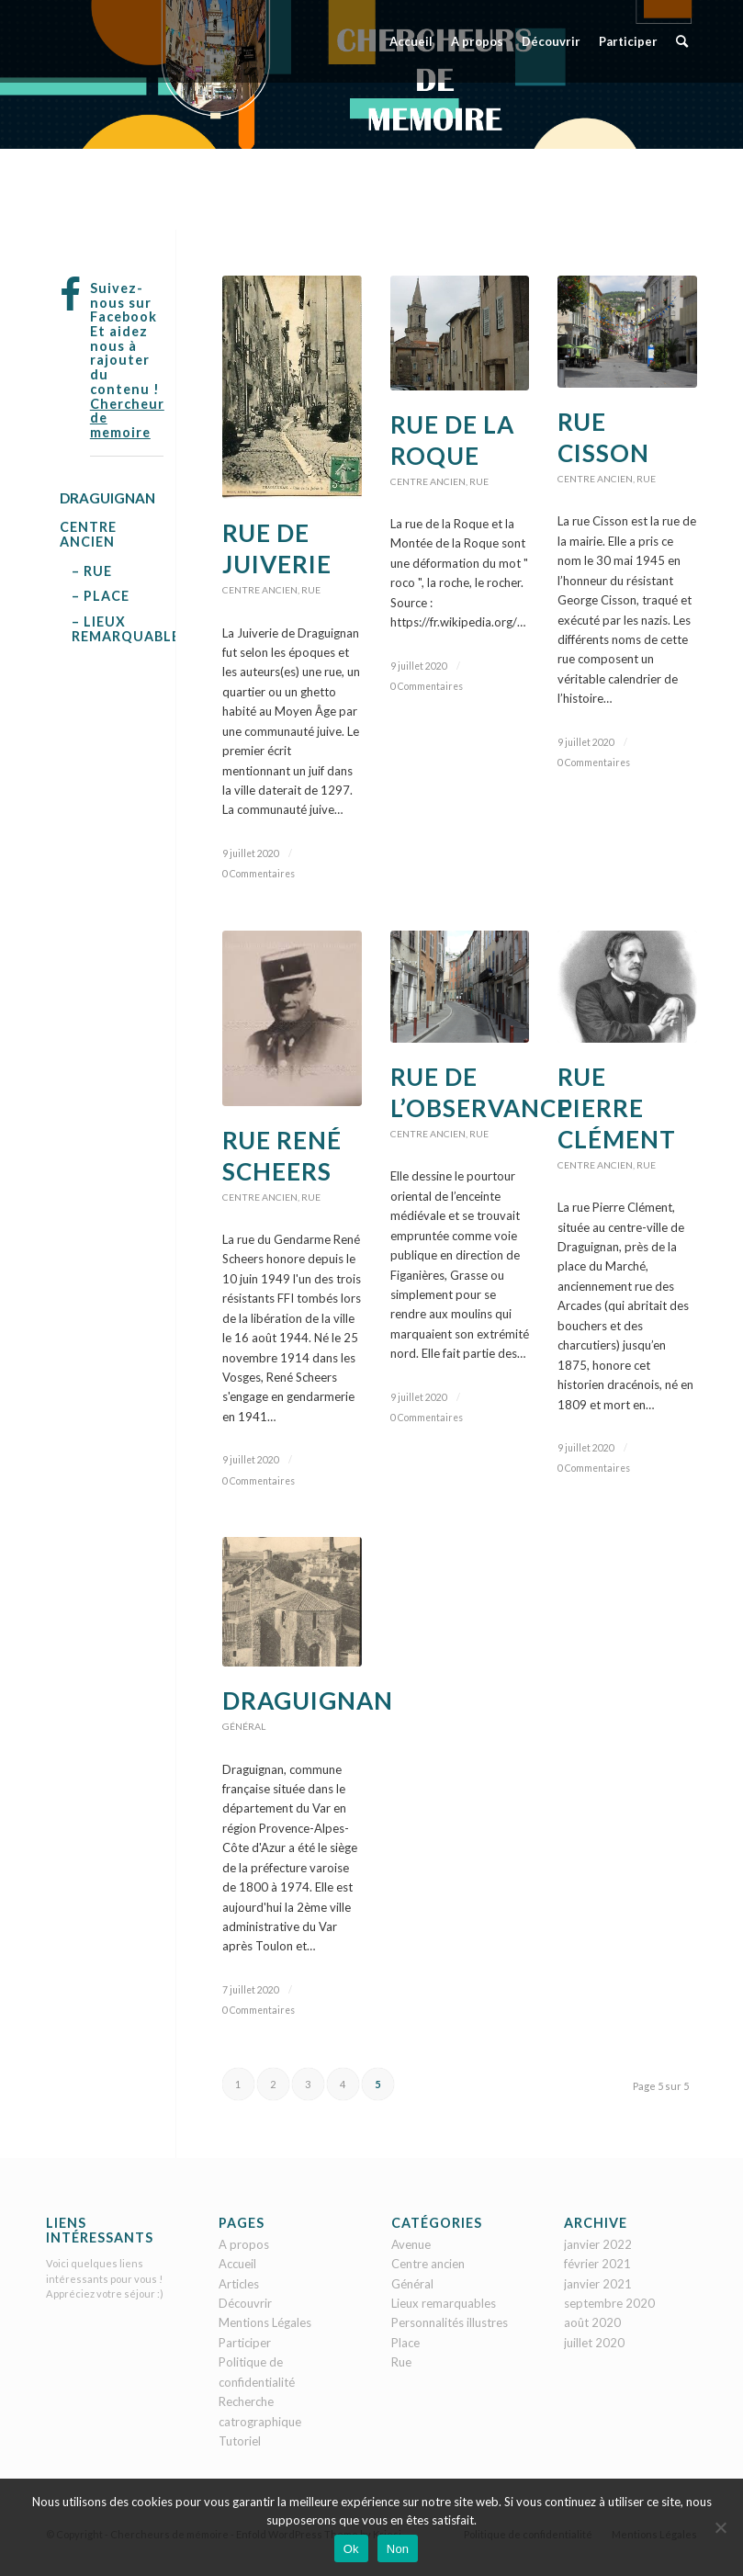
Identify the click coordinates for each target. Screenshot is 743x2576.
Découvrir (245, 2303)
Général (243, 1726)
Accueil (237, 2263)
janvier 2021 (598, 2284)
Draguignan (307, 1700)
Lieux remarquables (443, 2303)
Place (405, 2342)
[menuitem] (411, 41)
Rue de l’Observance (480, 1092)
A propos (244, 2244)
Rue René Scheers (282, 1155)
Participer (245, 2342)
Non (398, 2549)
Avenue (411, 2244)
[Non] (720, 2527)
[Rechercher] (682, 41)
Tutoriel (240, 2441)
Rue (311, 589)
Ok (351, 2549)
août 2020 (592, 2322)
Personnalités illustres (449, 2322)
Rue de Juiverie (277, 548)
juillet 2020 (594, 2342)
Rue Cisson (603, 437)
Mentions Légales (265, 2322)
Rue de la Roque (452, 440)
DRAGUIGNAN (107, 498)
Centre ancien (260, 589)
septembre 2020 (609, 2303)
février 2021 (597, 2263)
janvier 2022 (598, 2244)
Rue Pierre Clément (616, 1108)
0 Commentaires (258, 873)
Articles (239, 2284)
